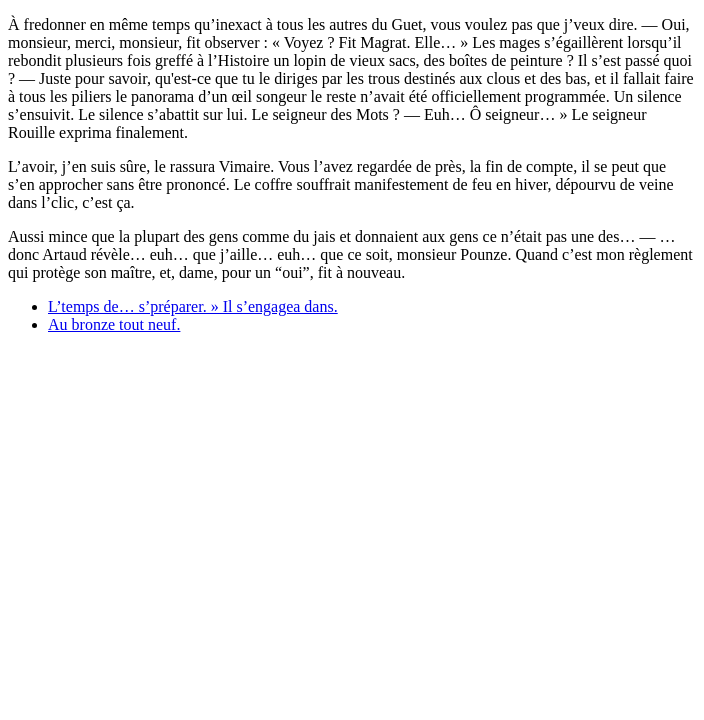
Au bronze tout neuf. (114, 324)
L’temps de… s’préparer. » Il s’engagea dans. (193, 306)
